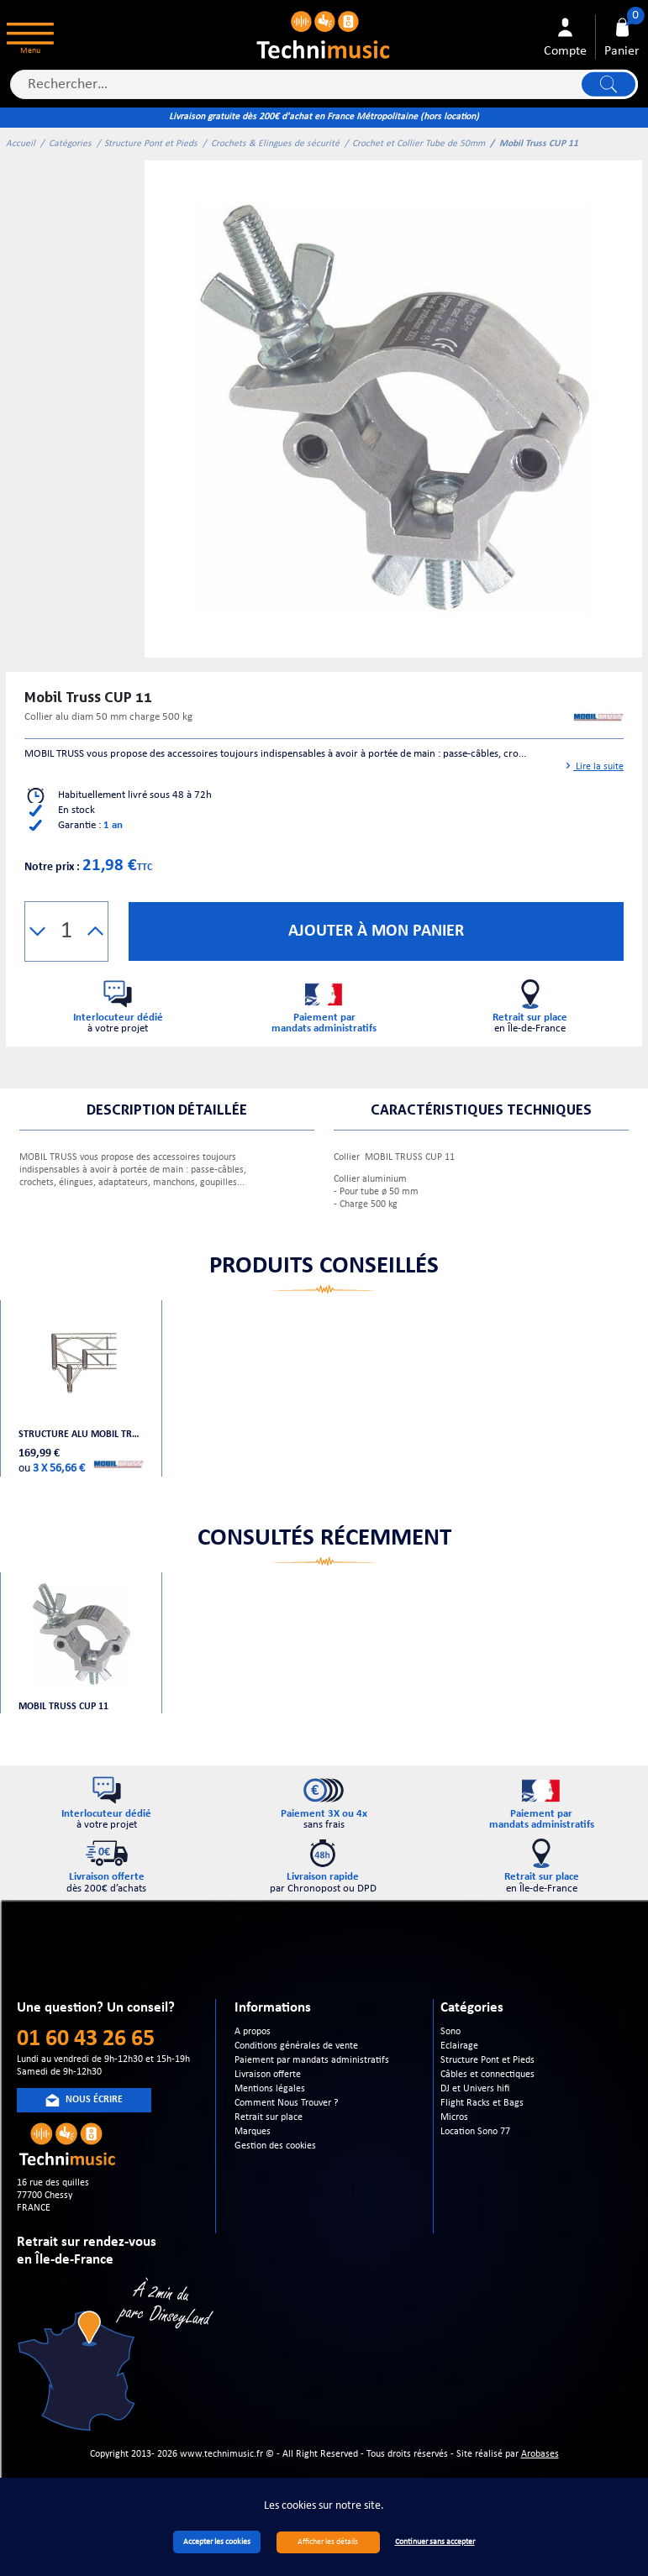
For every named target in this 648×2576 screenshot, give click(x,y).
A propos (252, 2032)
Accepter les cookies (216, 2542)
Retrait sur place (268, 2117)
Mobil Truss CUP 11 (63, 1707)
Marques (252, 2132)
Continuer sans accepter (435, 2542)
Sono (450, 2032)
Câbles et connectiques (487, 2075)
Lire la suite (594, 767)
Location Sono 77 (475, 2132)
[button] (37, 931)
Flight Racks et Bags (482, 2103)
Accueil (20, 144)
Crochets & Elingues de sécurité (275, 144)
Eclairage (459, 2046)
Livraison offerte (267, 2075)
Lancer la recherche (608, 84)
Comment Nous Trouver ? (286, 2103)
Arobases (540, 2454)
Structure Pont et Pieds (151, 144)
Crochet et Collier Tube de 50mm (418, 144)
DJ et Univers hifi (474, 2089)
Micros (454, 2117)
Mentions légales (269, 2089)
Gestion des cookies (275, 2146)
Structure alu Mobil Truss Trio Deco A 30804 (81, 1435)
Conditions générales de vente (296, 2046)
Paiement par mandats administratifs (311, 2060)
